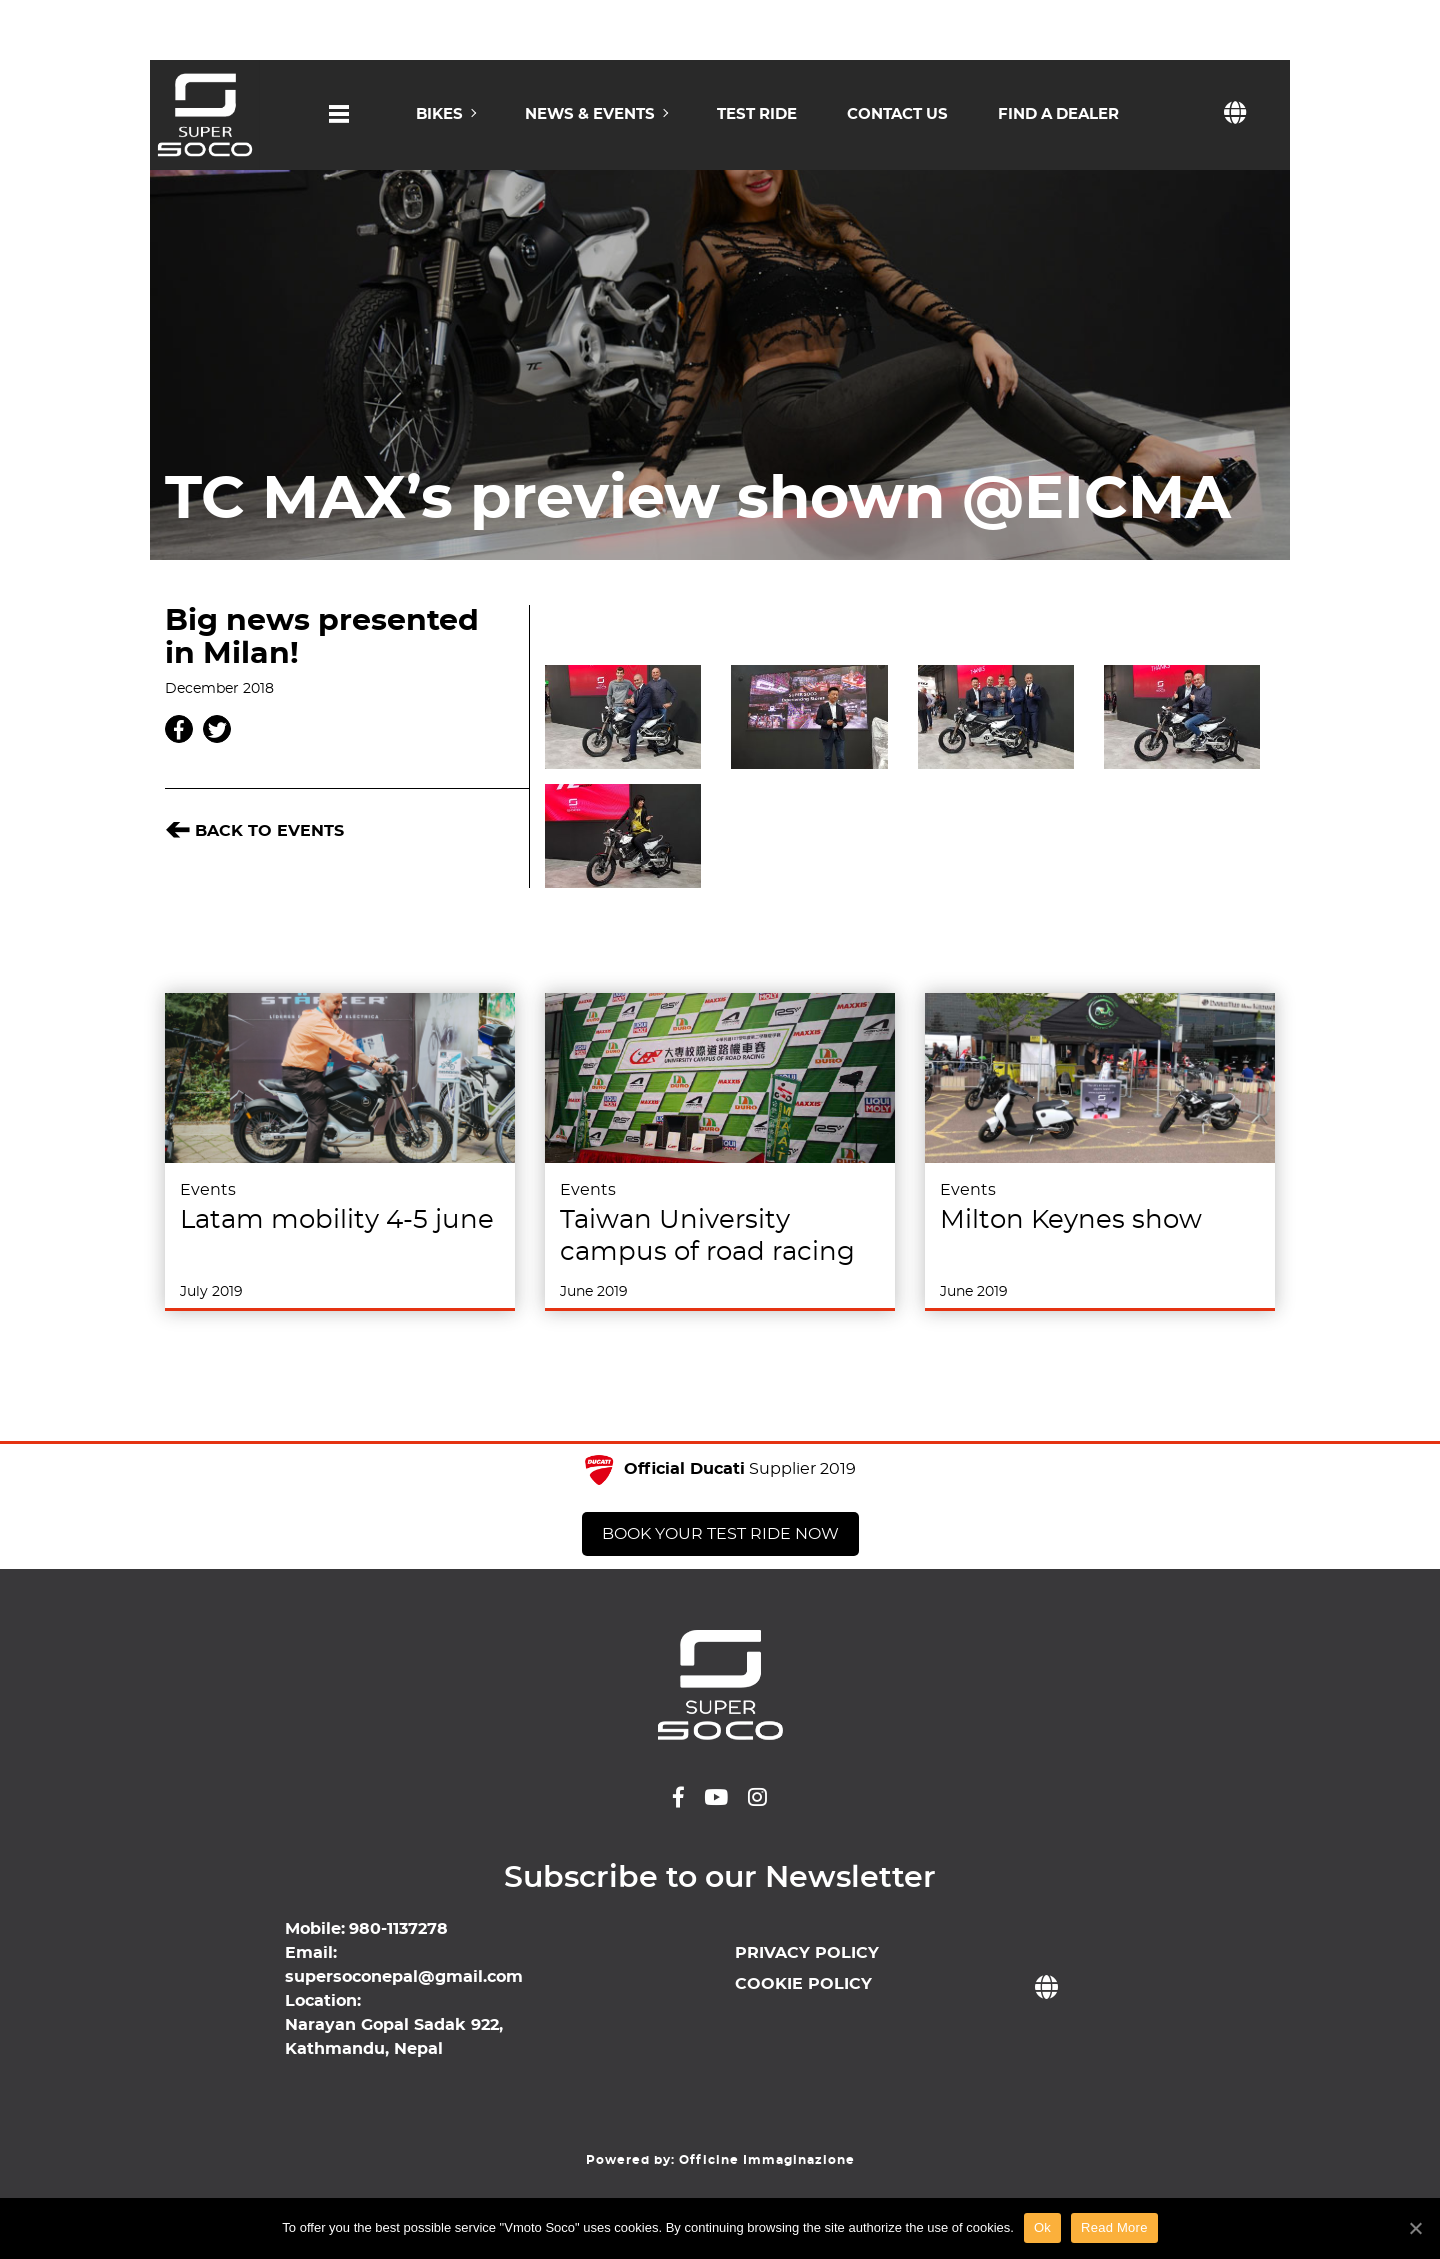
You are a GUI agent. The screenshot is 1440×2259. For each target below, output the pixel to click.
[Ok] (1415, 2228)
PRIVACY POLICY (807, 1953)
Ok (1042, 2227)
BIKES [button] (439, 114)
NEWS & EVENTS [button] (590, 114)
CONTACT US (897, 114)
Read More (1114, 2227)
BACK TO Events (254, 831)
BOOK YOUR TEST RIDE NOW (720, 1534)
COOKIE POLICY (803, 1984)
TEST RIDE (757, 114)
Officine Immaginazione (767, 2160)
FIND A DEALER (1058, 114)
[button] (338, 132)
